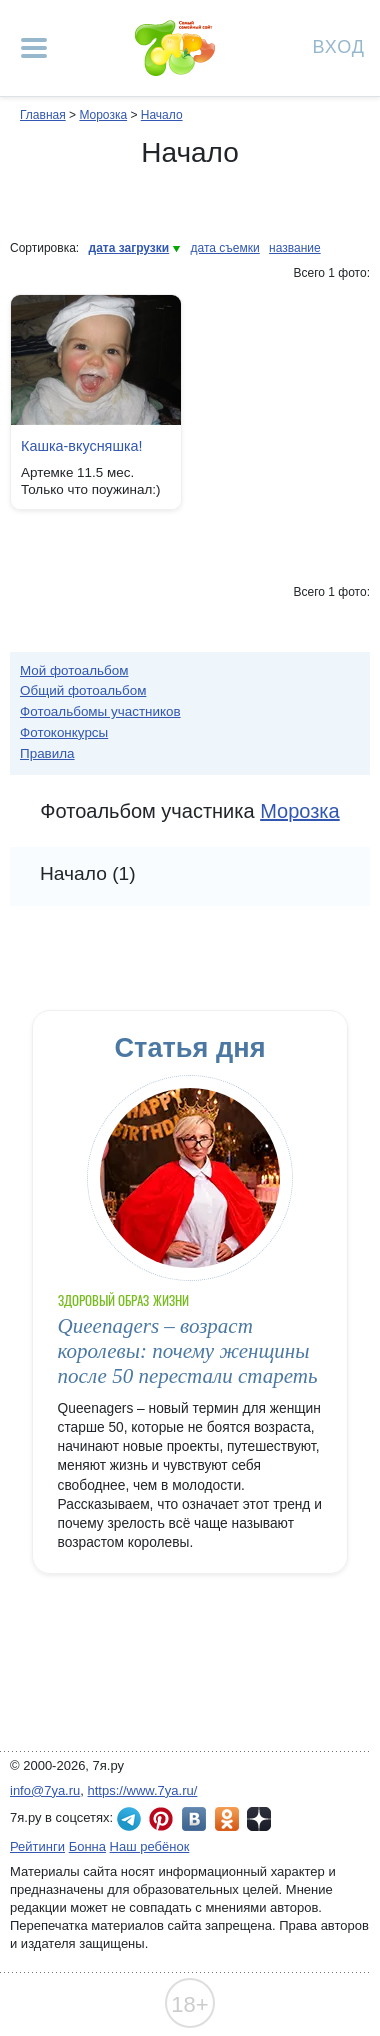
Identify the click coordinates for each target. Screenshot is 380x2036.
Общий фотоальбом (83, 690)
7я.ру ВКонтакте (194, 1819)
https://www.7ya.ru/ (143, 1790)
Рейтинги (37, 1846)
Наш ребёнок (150, 1846)
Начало (162, 115)
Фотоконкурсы (64, 732)
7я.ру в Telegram (129, 1819)
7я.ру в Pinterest (161, 1819)
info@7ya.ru (45, 1790)
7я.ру (259, 1819)
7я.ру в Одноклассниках (227, 1819)
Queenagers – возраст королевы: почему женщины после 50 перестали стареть (188, 1351)
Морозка (103, 115)
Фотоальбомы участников (100, 711)
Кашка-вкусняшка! (82, 446)
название (295, 248)
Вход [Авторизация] (339, 45)
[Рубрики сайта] (34, 48)
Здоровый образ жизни (123, 1300)
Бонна (87, 1846)
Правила (47, 753)
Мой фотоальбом (74, 670)
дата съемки (225, 248)
